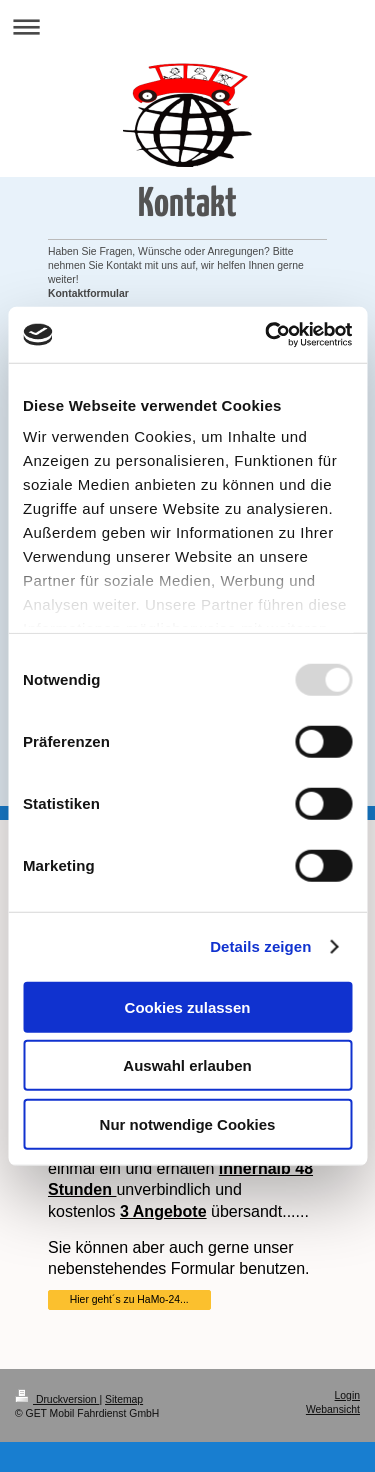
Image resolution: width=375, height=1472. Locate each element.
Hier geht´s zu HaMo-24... (129, 1299)
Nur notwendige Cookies (188, 1123)
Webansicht (333, 1409)
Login (347, 1395)
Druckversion (57, 1399)
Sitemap (124, 1399)
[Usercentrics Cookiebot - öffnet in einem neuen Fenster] (267, 335)
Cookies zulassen (188, 1006)
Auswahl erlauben (187, 1065)
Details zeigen (260, 946)
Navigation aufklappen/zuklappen (187, 26)
